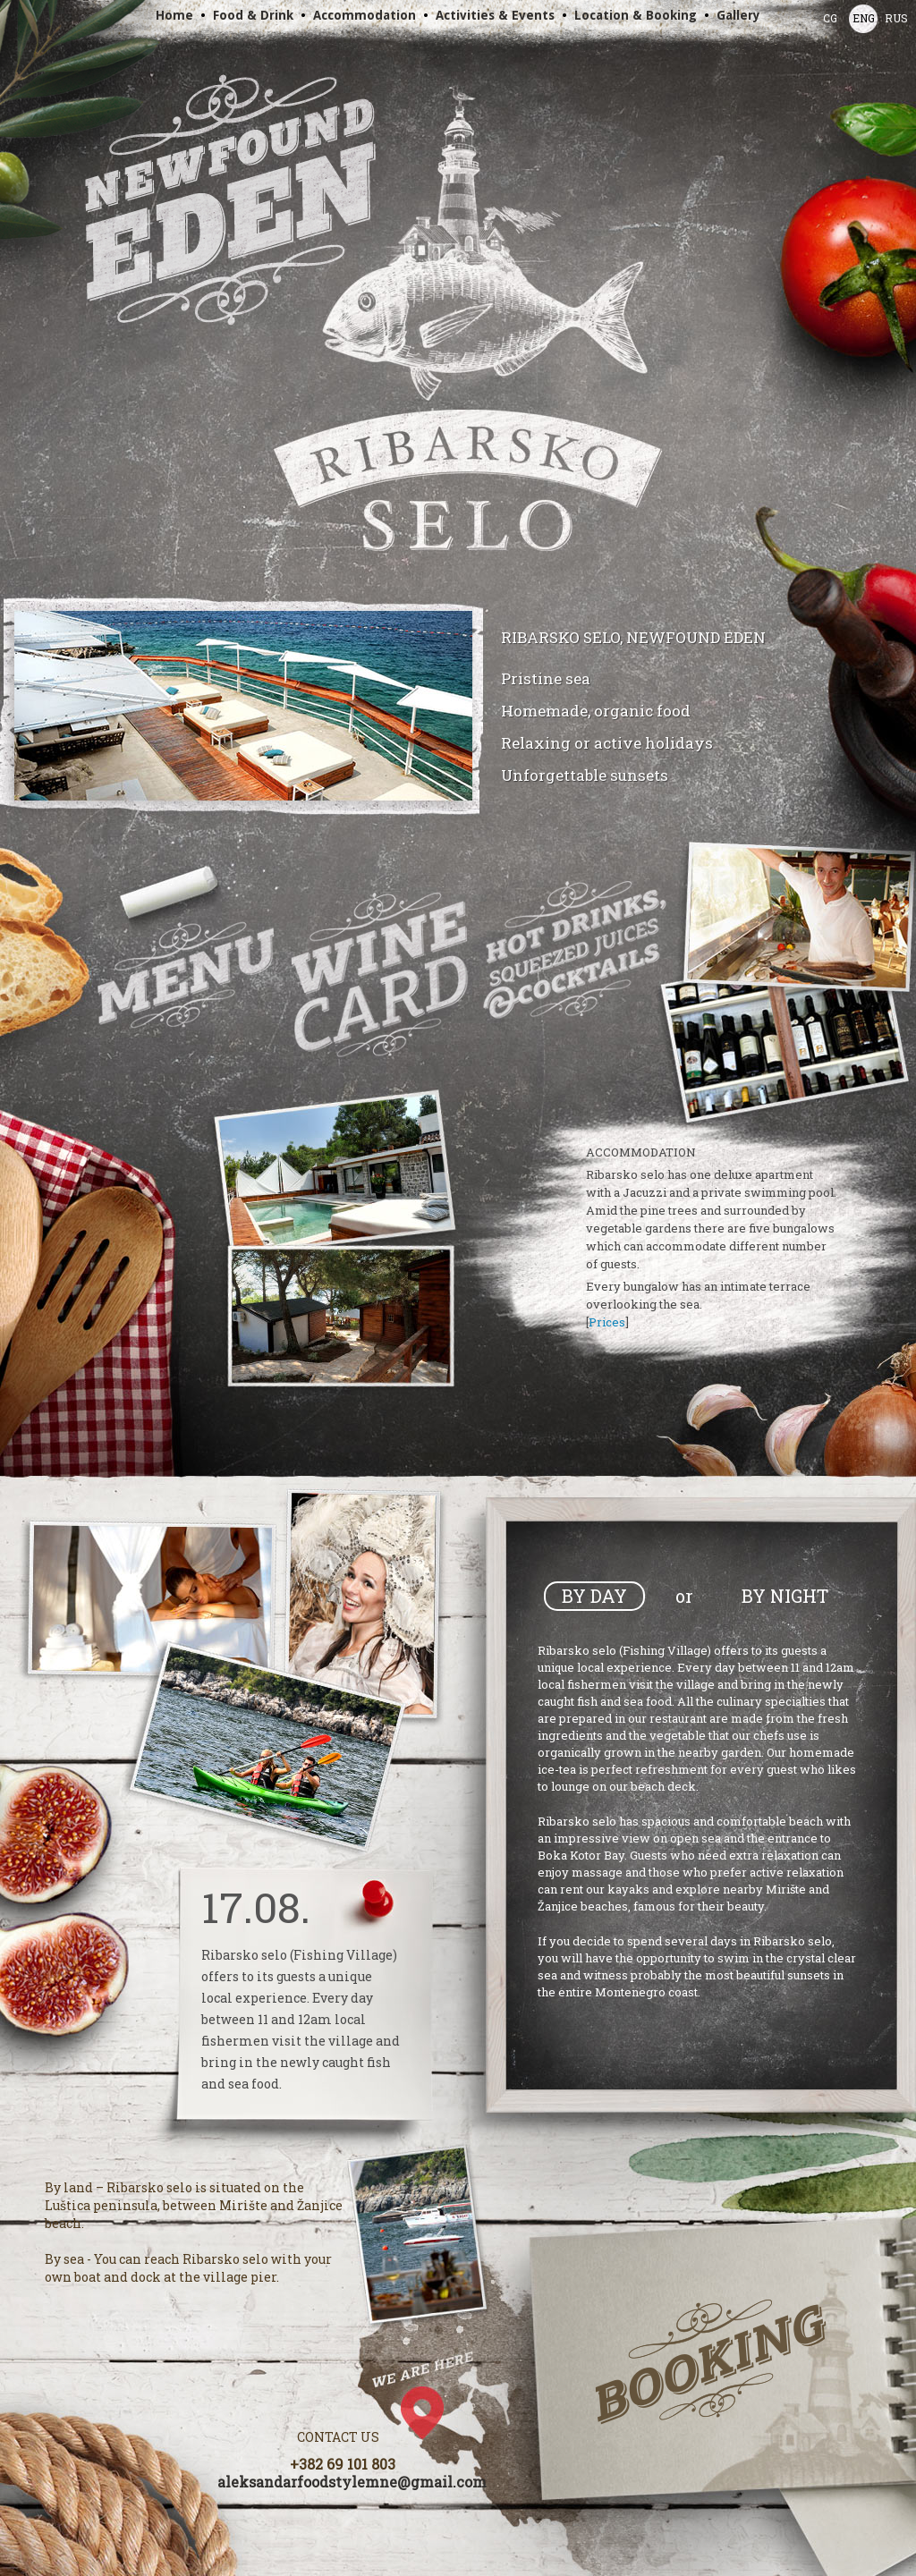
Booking (711, 2362)
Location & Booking (635, 15)
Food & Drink (253, 15)
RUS (896, 18)
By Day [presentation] (594, 1595)
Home (174, 15)
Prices (607, 1322)
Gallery (738, 15)
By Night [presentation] (785, 1595)
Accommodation (364, 15)
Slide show (244, 706)
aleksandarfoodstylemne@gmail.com (352, 2481)
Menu (188, 979)
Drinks (576, 950)
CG (830, 18)
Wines (379, 974)
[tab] (594, 1596)
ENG (863, 18)
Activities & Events (495, 15)
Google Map (438, 2406)
